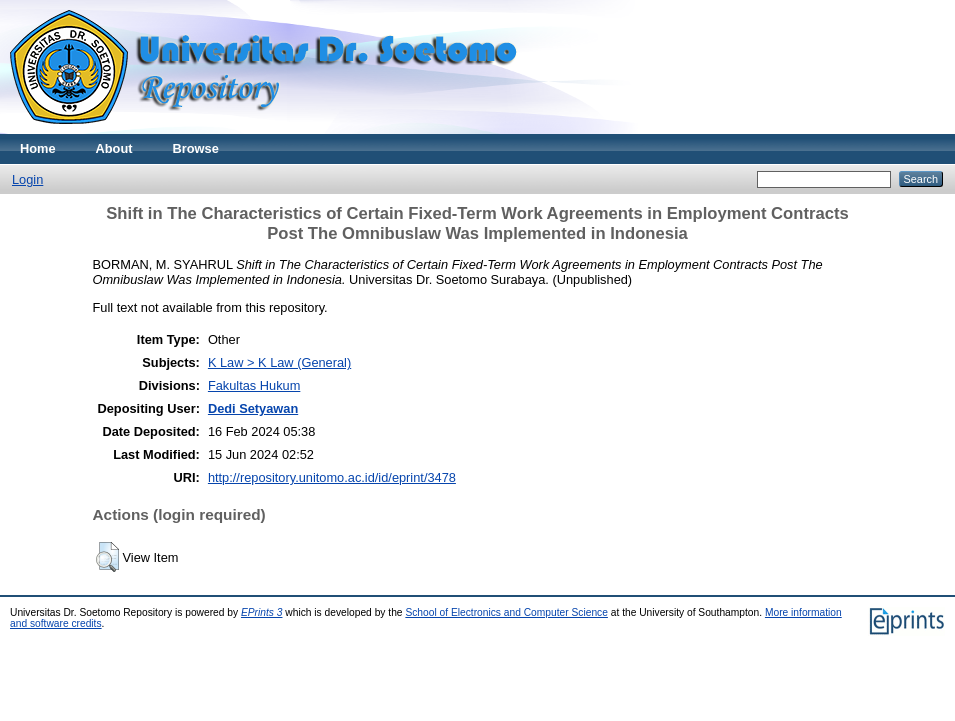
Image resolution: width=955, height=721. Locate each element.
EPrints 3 (262, 612)
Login (27, 179)
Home (38, 148)
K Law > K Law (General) (279, 362)
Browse (196, 148)
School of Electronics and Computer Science (506, 612)
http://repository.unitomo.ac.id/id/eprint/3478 (332, 477)
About (114, 148)
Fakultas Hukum (254, 385)
